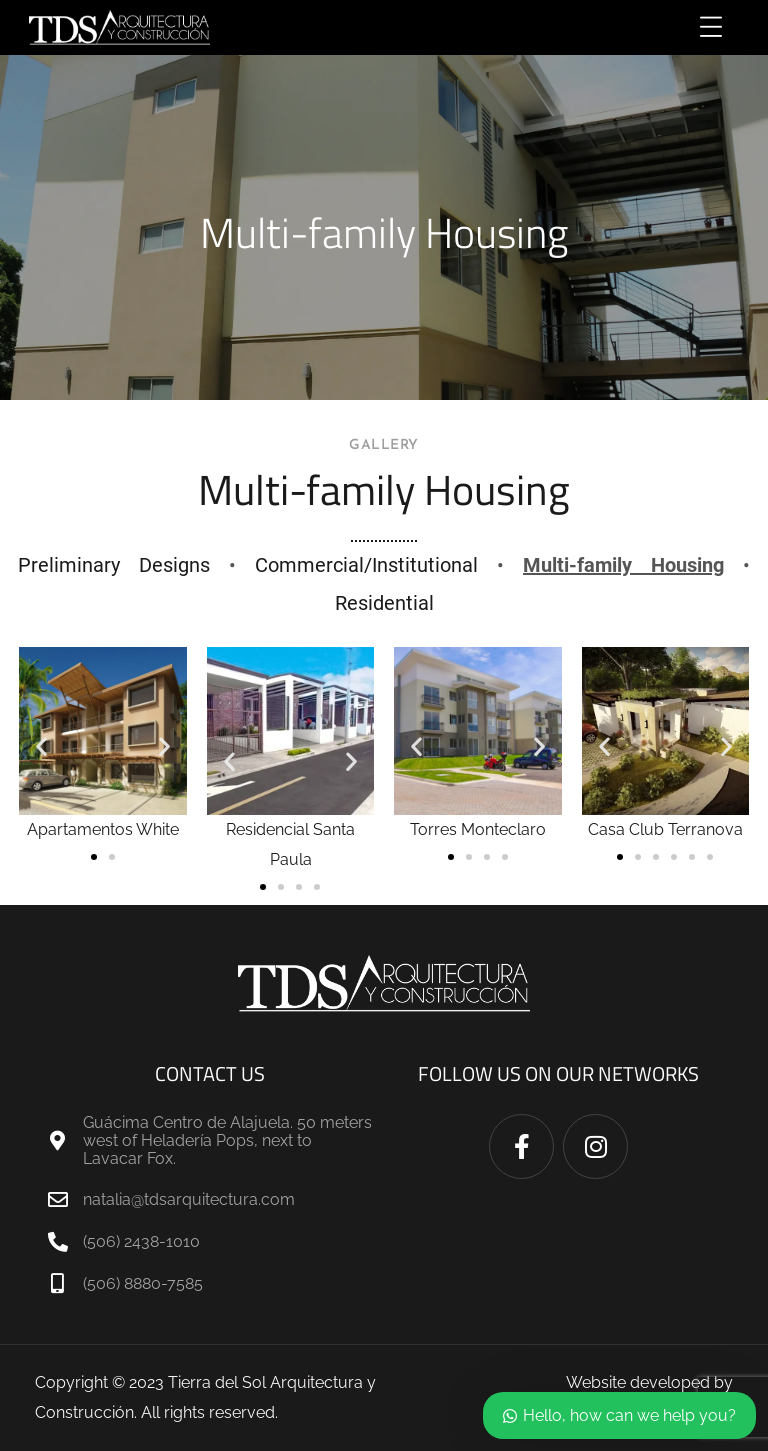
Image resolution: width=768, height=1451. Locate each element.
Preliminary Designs (114, 565)
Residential (384, 603)
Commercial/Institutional (366, 565)
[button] (41, 746)
